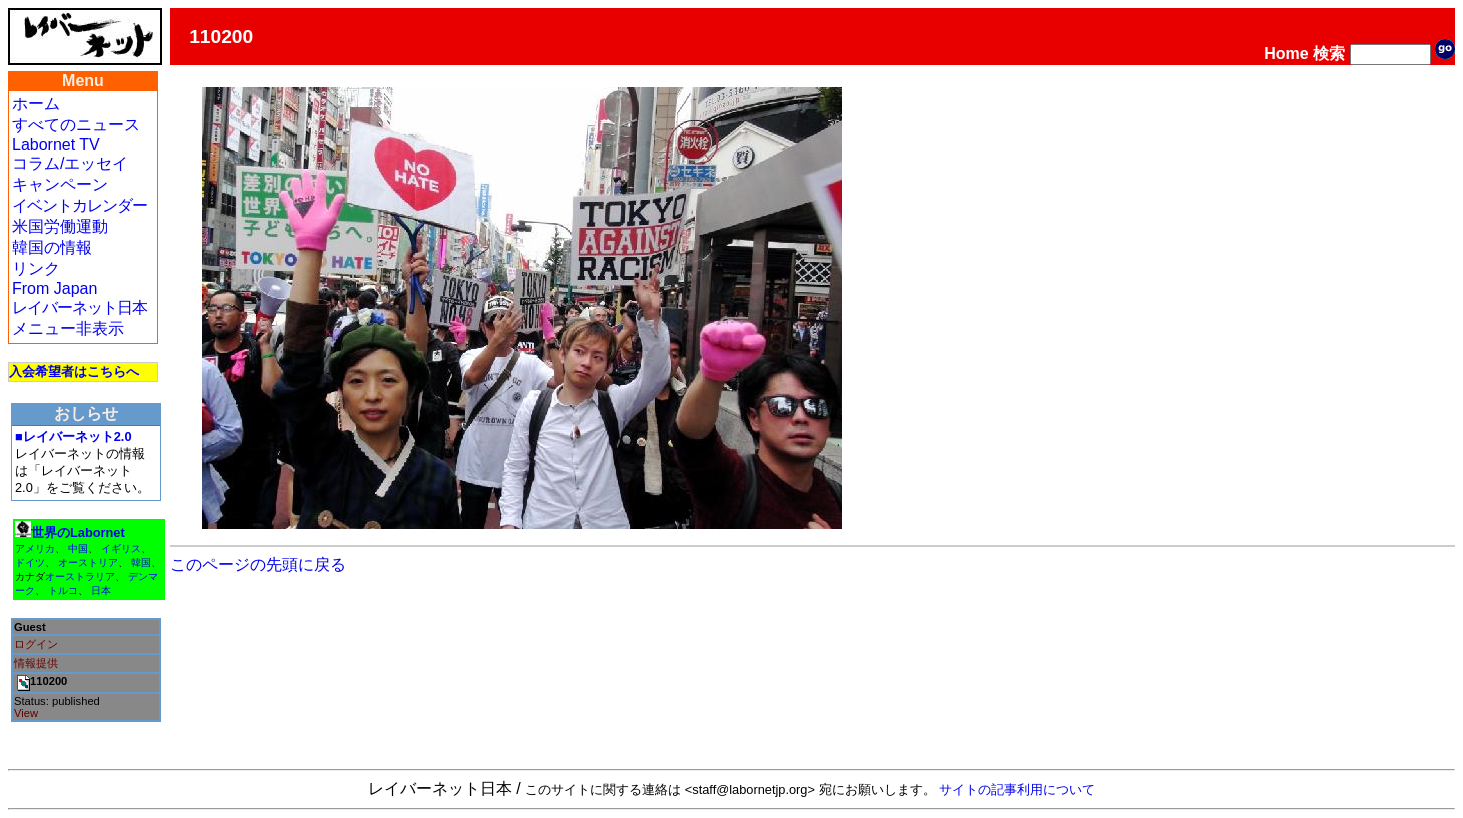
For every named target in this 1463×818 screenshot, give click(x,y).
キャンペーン (60, 184)
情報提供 (36, 663)
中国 (78, 548)
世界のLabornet (78, 532)
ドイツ (30, 562)
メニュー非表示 (68, 328)
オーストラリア (80, 576)
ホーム (36, 103)
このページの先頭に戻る (258, 564)
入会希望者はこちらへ (74, 371)
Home (1286, 53)
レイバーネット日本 (79, 307)
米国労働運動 (60, 226)
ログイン (36, 644)
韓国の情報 (52, 247)
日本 (101, 590)
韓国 (141, 562)
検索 (1329, 53)
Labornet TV (56, 144)
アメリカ (35, 548)
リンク (36, 268)
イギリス (121, 548)
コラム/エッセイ (70, 163)
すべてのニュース (76, 124)
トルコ (63, 590)
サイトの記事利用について (1017, 789)
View (26, 713)
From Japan (54, 288)
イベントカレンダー (79, 205)
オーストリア (88, 562)
